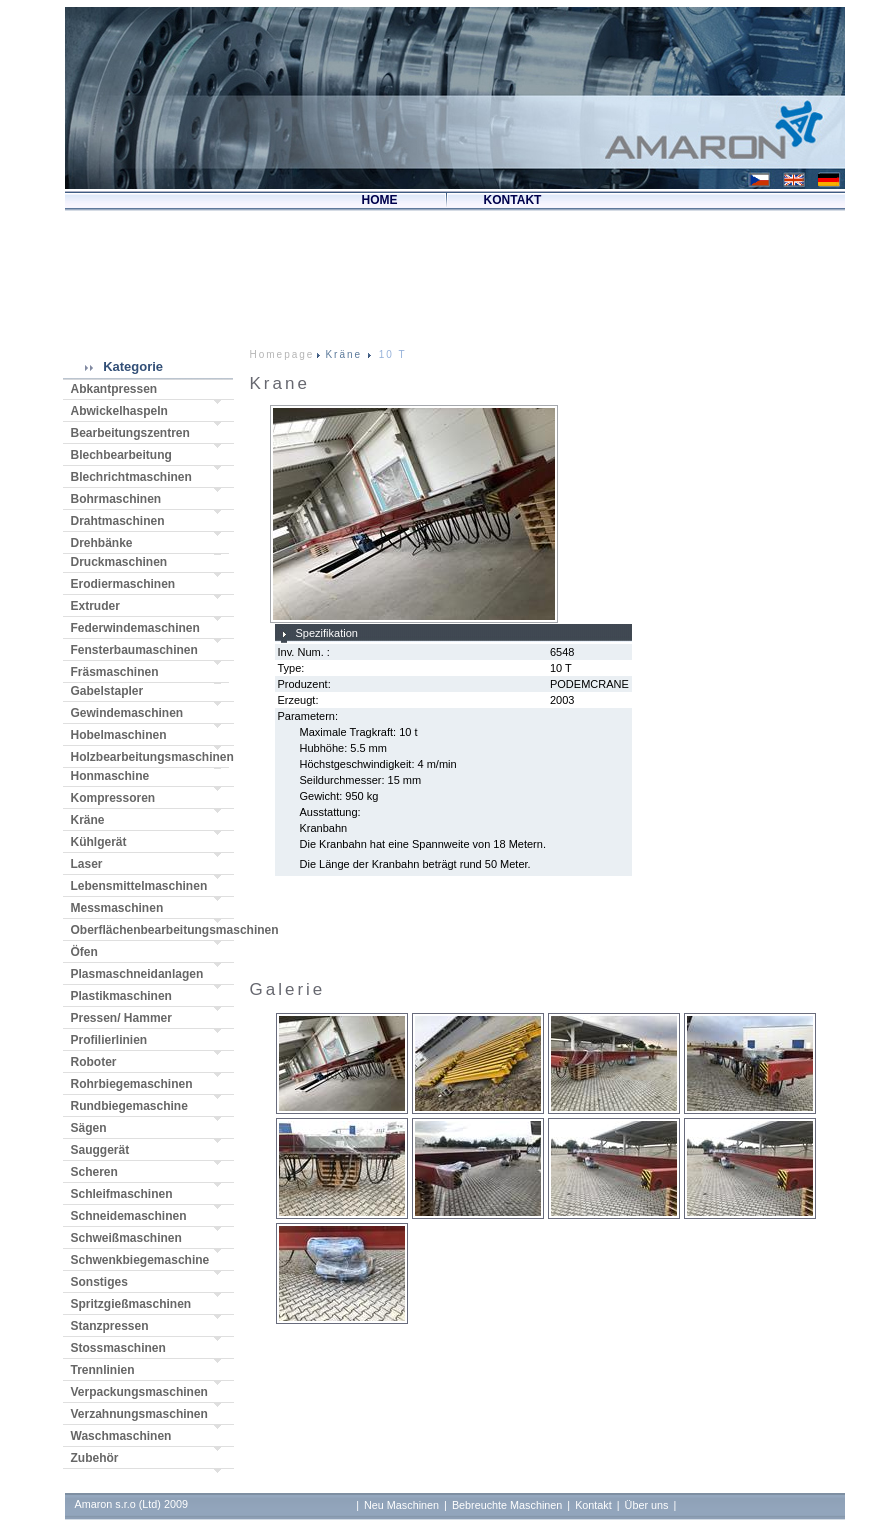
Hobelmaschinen (119, 735)
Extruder (95, 606)
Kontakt (593, 1505)
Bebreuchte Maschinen (507, 1505)
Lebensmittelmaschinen (139, 886)
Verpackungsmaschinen (139, 1392)
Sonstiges (99, 1282)
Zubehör (95, 1458)
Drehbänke (102, 543)
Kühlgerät (99, 842)
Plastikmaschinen (121, 996)
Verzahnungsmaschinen (139, 1414)
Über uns (647, 1505)
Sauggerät (100, 1150)
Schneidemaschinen (129, 1216)
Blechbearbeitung (121, 455)
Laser (87, 864)
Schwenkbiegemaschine (140, 1260)
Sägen (89, 1128)
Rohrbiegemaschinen (132, 1084)
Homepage (282, 354)
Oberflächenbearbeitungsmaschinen (152, 930)
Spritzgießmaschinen (131, 1304)
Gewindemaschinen (127, 713)
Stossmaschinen (118, 1348)
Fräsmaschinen (115, 672)
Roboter (94, 1062)
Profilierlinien (109, 1040)
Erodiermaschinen (123, 584)
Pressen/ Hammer (121, 1018)
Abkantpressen (114, 389)
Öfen (84, 952)
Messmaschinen (117, 908)
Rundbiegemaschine (129, 1106)
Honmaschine (110, 776)
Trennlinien (103, 1370)
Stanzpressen (110, 1326)
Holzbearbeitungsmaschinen (150, 757)
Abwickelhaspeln (119, 411)
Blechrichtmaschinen (131, 477)
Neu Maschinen (401, 1505)
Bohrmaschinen (116, 499)
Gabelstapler (107, 691)
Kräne (88, 820)
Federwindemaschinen (135, 628)
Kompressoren (113, 798)
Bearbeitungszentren (130, 433)
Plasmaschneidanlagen (137, 974)
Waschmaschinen (121, 1436)
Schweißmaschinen (126, 1238)
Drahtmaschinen (118, 521)
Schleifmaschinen (122, 1194)
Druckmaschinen (119, 562)
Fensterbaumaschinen (134, 650)
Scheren (94, 1172)
